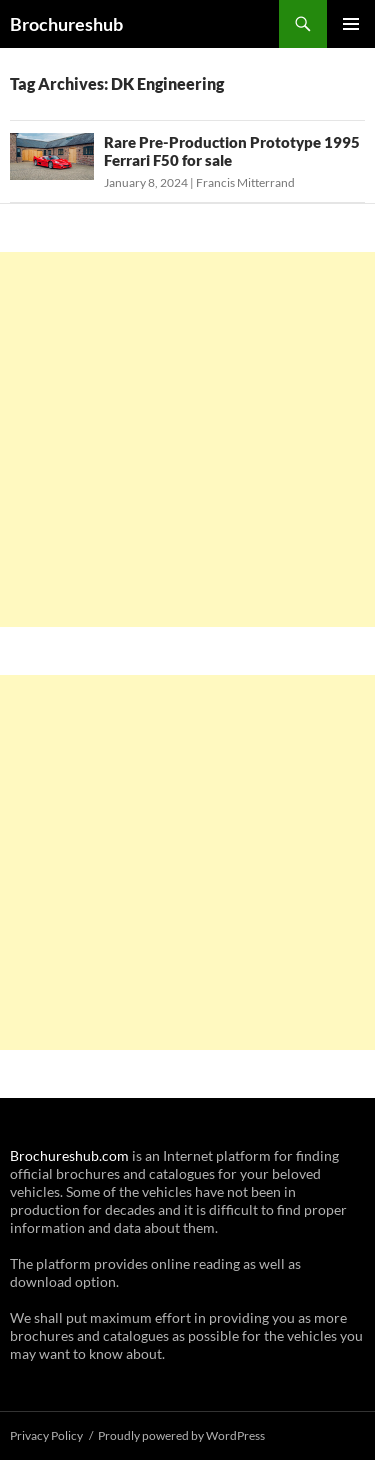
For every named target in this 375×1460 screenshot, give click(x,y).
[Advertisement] (187, 439)
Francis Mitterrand (245, 182)
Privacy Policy (46, 1435)
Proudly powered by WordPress (181, 1435)
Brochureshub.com (69, 1155)
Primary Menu (351, 24)
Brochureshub (66, 24)
